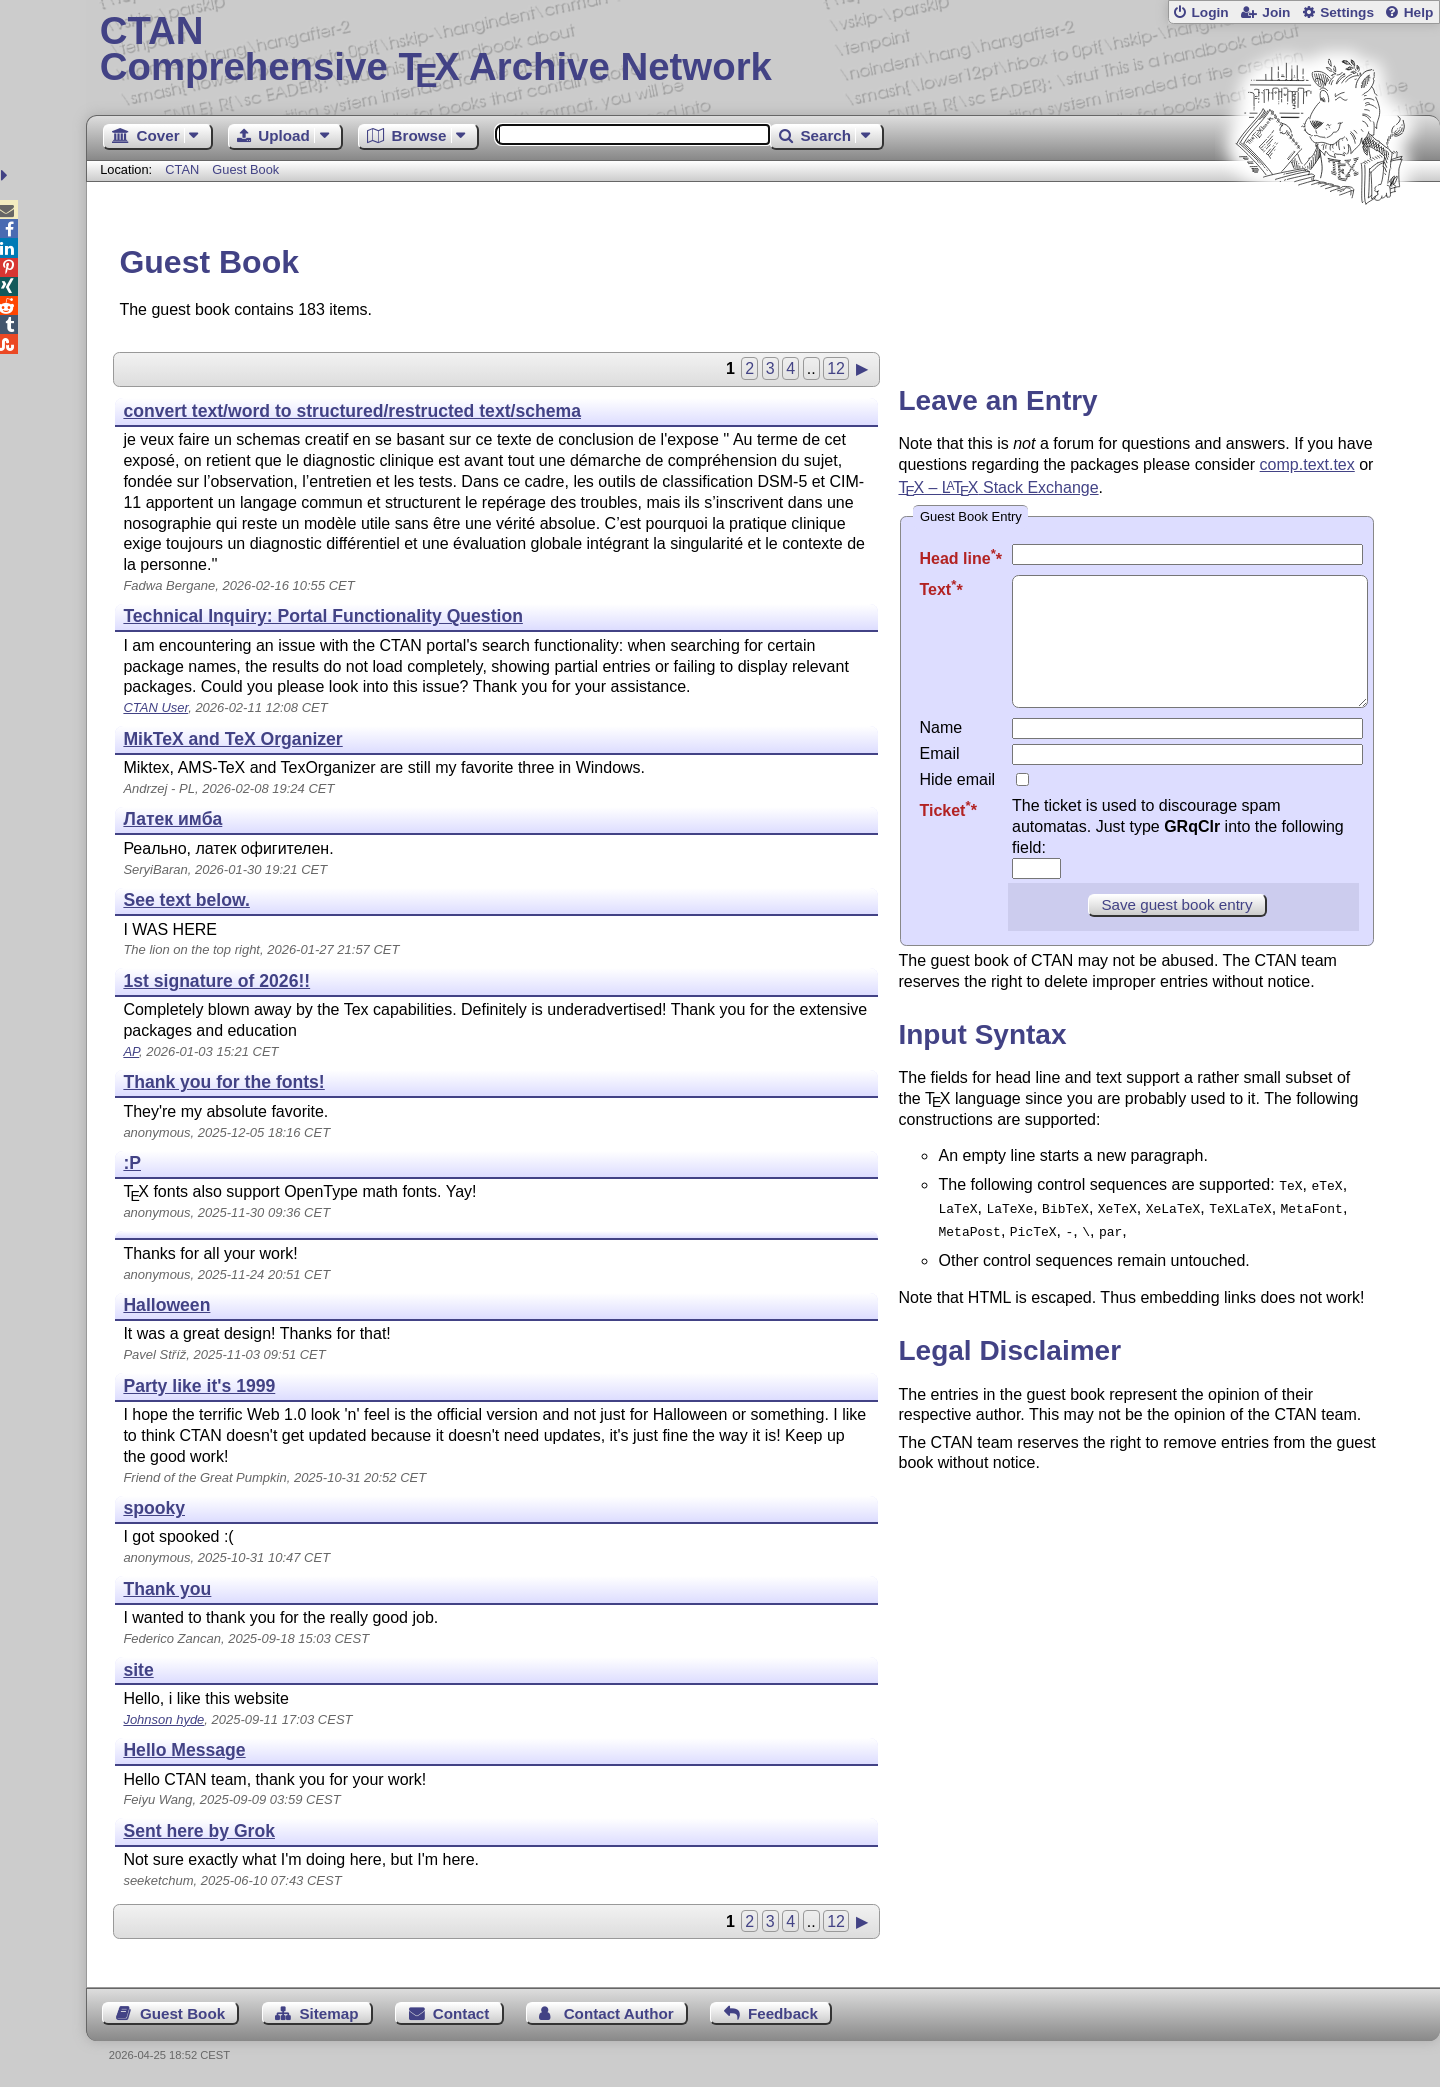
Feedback (783, 2013)
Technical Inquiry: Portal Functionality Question (322, 616)
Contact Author (619, 2013)
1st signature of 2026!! (216, 981)
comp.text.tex (1307, 464)
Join (1276, 12)
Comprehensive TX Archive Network (763, 50)
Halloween (166, 1305)
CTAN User (155, 707)
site (138, 1670)
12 (836, 368)
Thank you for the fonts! (223, 1082)
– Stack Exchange (998, 487)
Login (1209, 12)
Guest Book (245, 169)
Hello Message (184, 1750)
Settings (1347, 12)
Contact (461, 2013)
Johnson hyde (163, 1719)
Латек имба (172, 819)
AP (131, 1051)
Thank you (167, 1589)
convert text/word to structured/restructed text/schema (352, 411)
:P (132, 1163)
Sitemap (328, 2013)
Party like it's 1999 (199, 1386)
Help (1419, 12)
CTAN (182, 169)
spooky (154, 1508)
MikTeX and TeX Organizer (232, 739)
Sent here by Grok (199, 1831)
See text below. (186, 900)
